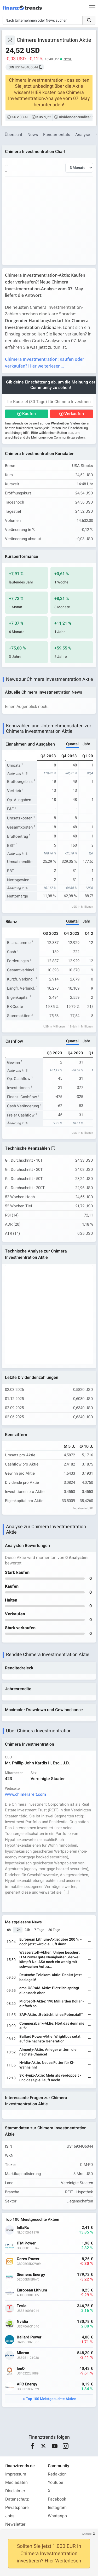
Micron (23, 2353)
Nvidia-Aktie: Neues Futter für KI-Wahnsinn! (46, 2065)
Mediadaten (16, 2482)
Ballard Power (29, 2337)
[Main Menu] (92, 8)
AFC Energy (27, 2384)
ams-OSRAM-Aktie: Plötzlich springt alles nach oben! (49, 1990)
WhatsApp (57, 2516)
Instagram (57, 2507)
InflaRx (23, 2228)
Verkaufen (74, 414)
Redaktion (57, 2474)
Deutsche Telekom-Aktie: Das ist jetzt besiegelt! (50, 1977)
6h (9, 1929)
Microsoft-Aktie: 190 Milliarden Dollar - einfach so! (51, 2004)
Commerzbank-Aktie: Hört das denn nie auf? (51, 2026)
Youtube (55, 2482)
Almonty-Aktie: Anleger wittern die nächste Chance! (48, 2052)
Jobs (9, 2516)
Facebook (57, 2499)
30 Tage (54, 1929)
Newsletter (15, 2524)
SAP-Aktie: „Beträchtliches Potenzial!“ (51, 2014)
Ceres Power (28, 2259)
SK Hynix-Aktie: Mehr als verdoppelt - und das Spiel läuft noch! (50, 2078)
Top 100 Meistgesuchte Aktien (51, 2399)
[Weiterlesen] (89, 1942)
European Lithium (32, 2290)
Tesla (21, 2306)
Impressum (15, 2474)
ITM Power (26, 2243)
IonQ (21, 2369)
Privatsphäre (17, 2507)
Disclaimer (15, 2491)
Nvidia (22, 2322)
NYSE (68, 59)
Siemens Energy (31, 2275)
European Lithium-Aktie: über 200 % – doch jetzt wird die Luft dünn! (50, 1942)
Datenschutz (17, 2499)
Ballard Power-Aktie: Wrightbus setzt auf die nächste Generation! (49, 2039)
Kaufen (29, 414)
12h (17, 1929)
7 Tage (39, 1929)
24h (27, 1929)
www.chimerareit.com (25, 1794)
